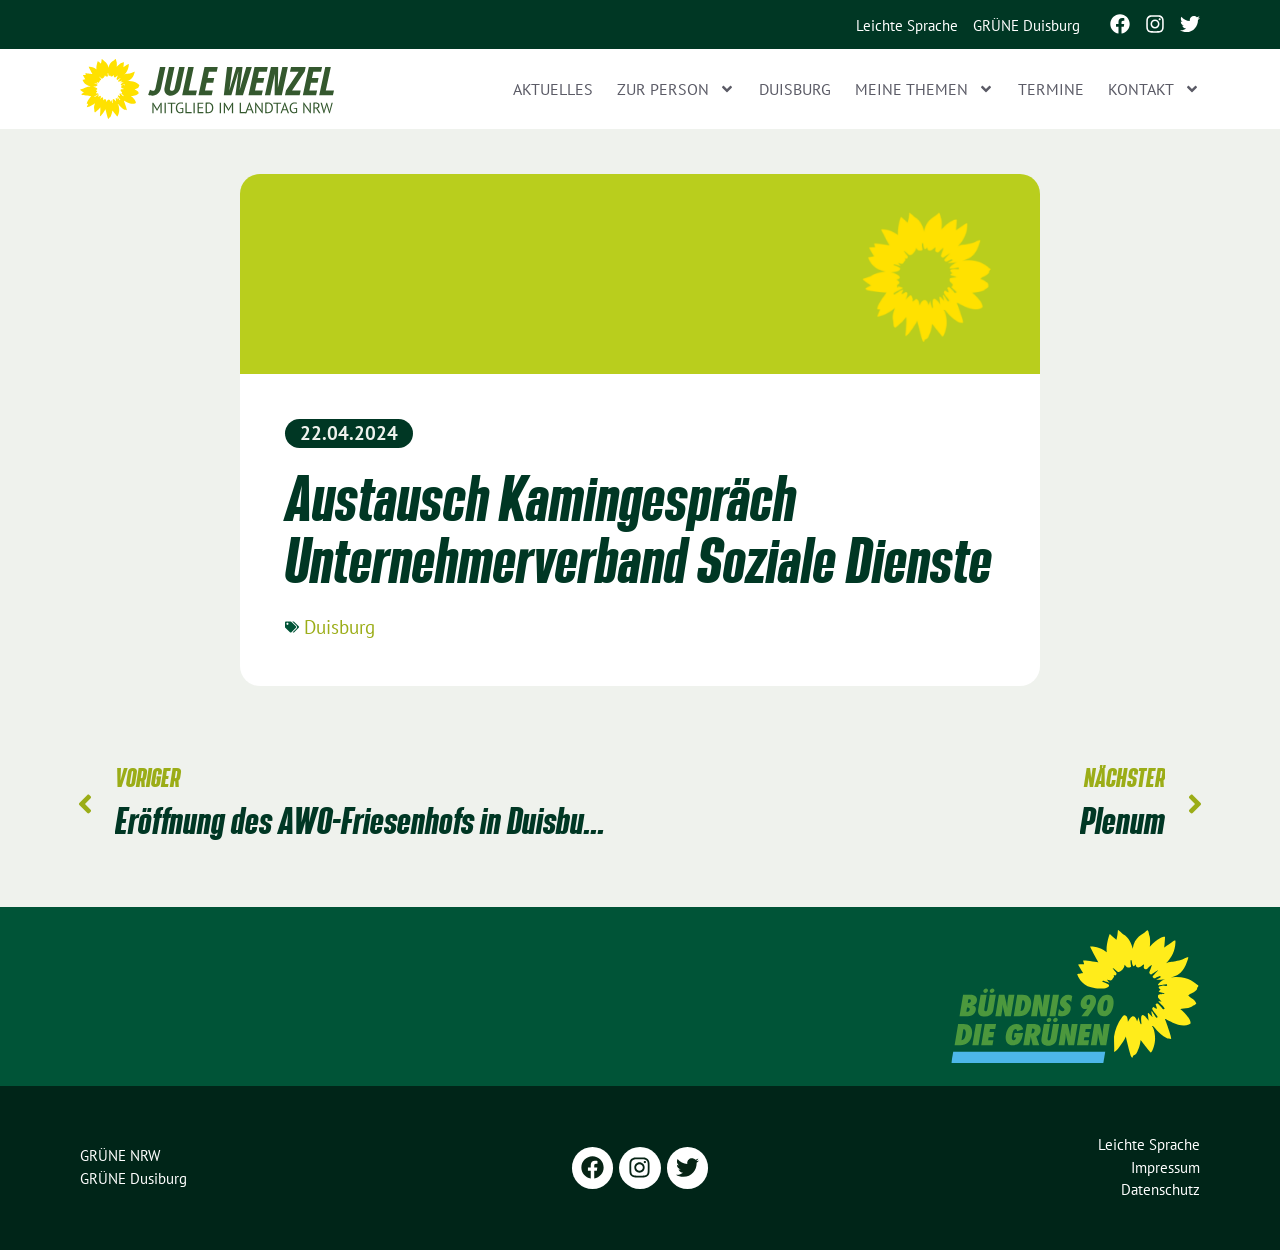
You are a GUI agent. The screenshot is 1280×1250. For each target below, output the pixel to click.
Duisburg (795, 89)
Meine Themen (924, 89)
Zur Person (676, 89)
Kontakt (1154, 89)
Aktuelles (553, 89)
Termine (1051, 89)
